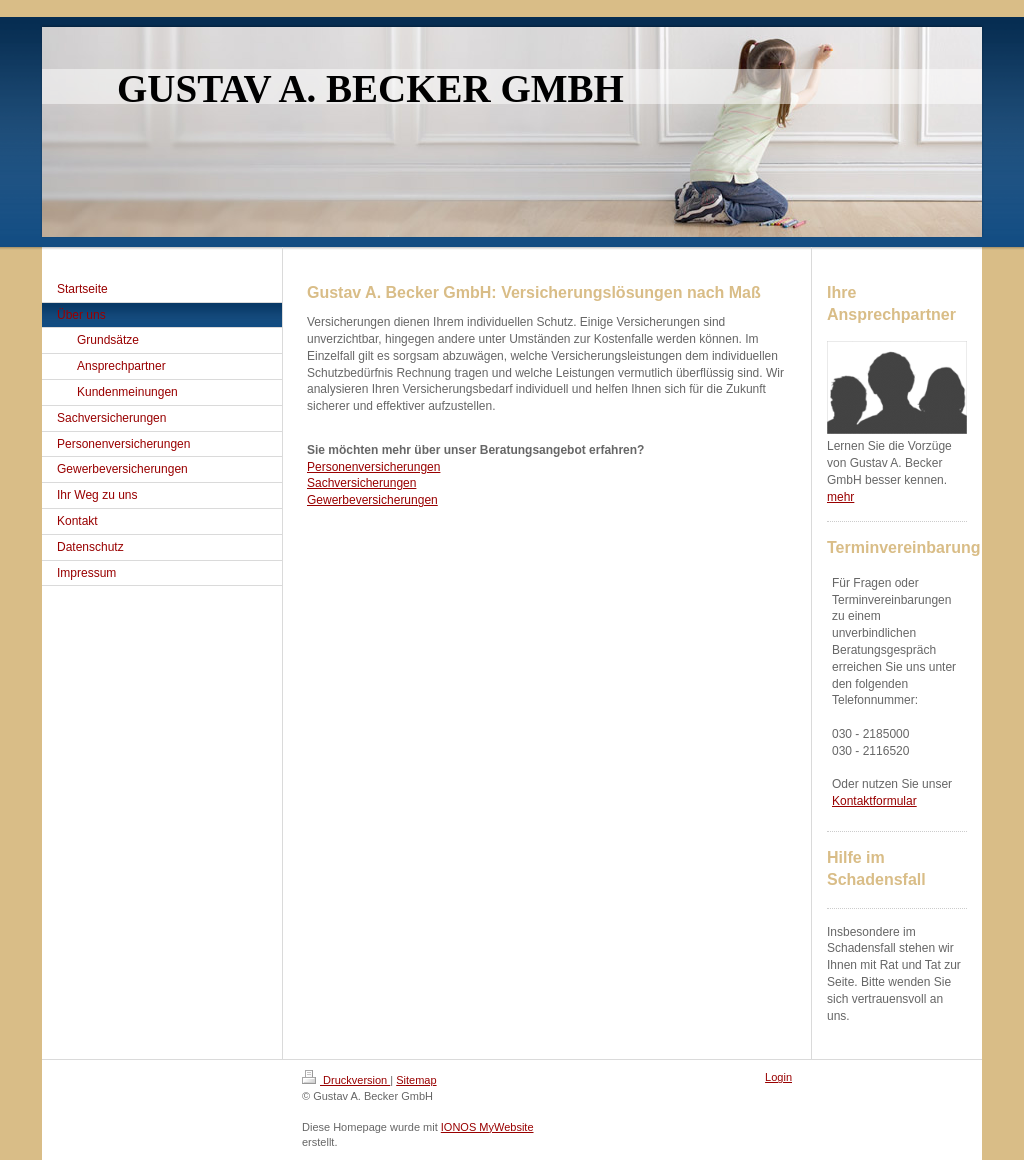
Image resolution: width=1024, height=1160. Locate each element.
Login (778, 1077)
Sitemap (416, 1080)
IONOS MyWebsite (487, 1127)
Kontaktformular (874, 801)
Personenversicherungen (373, 467)
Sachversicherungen (361, 483)
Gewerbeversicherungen (372, 500)
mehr (840, 497)
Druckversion (346, 1080)
